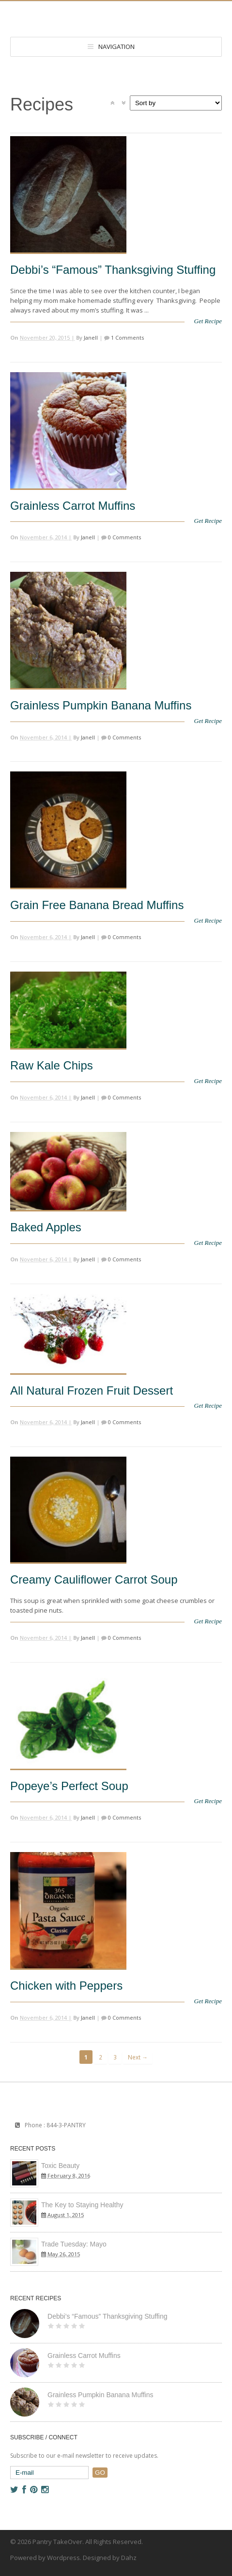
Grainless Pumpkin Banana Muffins (100, 705)
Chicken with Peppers (66, 1985)
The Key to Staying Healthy (82, 2205)
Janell (91, 337)
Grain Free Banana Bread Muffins (97, 904)
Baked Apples (45, 1227)
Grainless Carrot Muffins (72, 505)
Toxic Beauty (60, 2165)
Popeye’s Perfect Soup (69, 1785)
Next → (138, 2057)
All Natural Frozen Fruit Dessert (91, 1390)
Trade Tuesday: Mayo (74, 2244)
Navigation (116, 46)
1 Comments (127, 337)
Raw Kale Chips (51, 1065)
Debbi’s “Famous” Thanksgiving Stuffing (113, 269)
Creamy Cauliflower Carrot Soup (93, 1579)
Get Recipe (208, 321)
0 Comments (124, 537)
